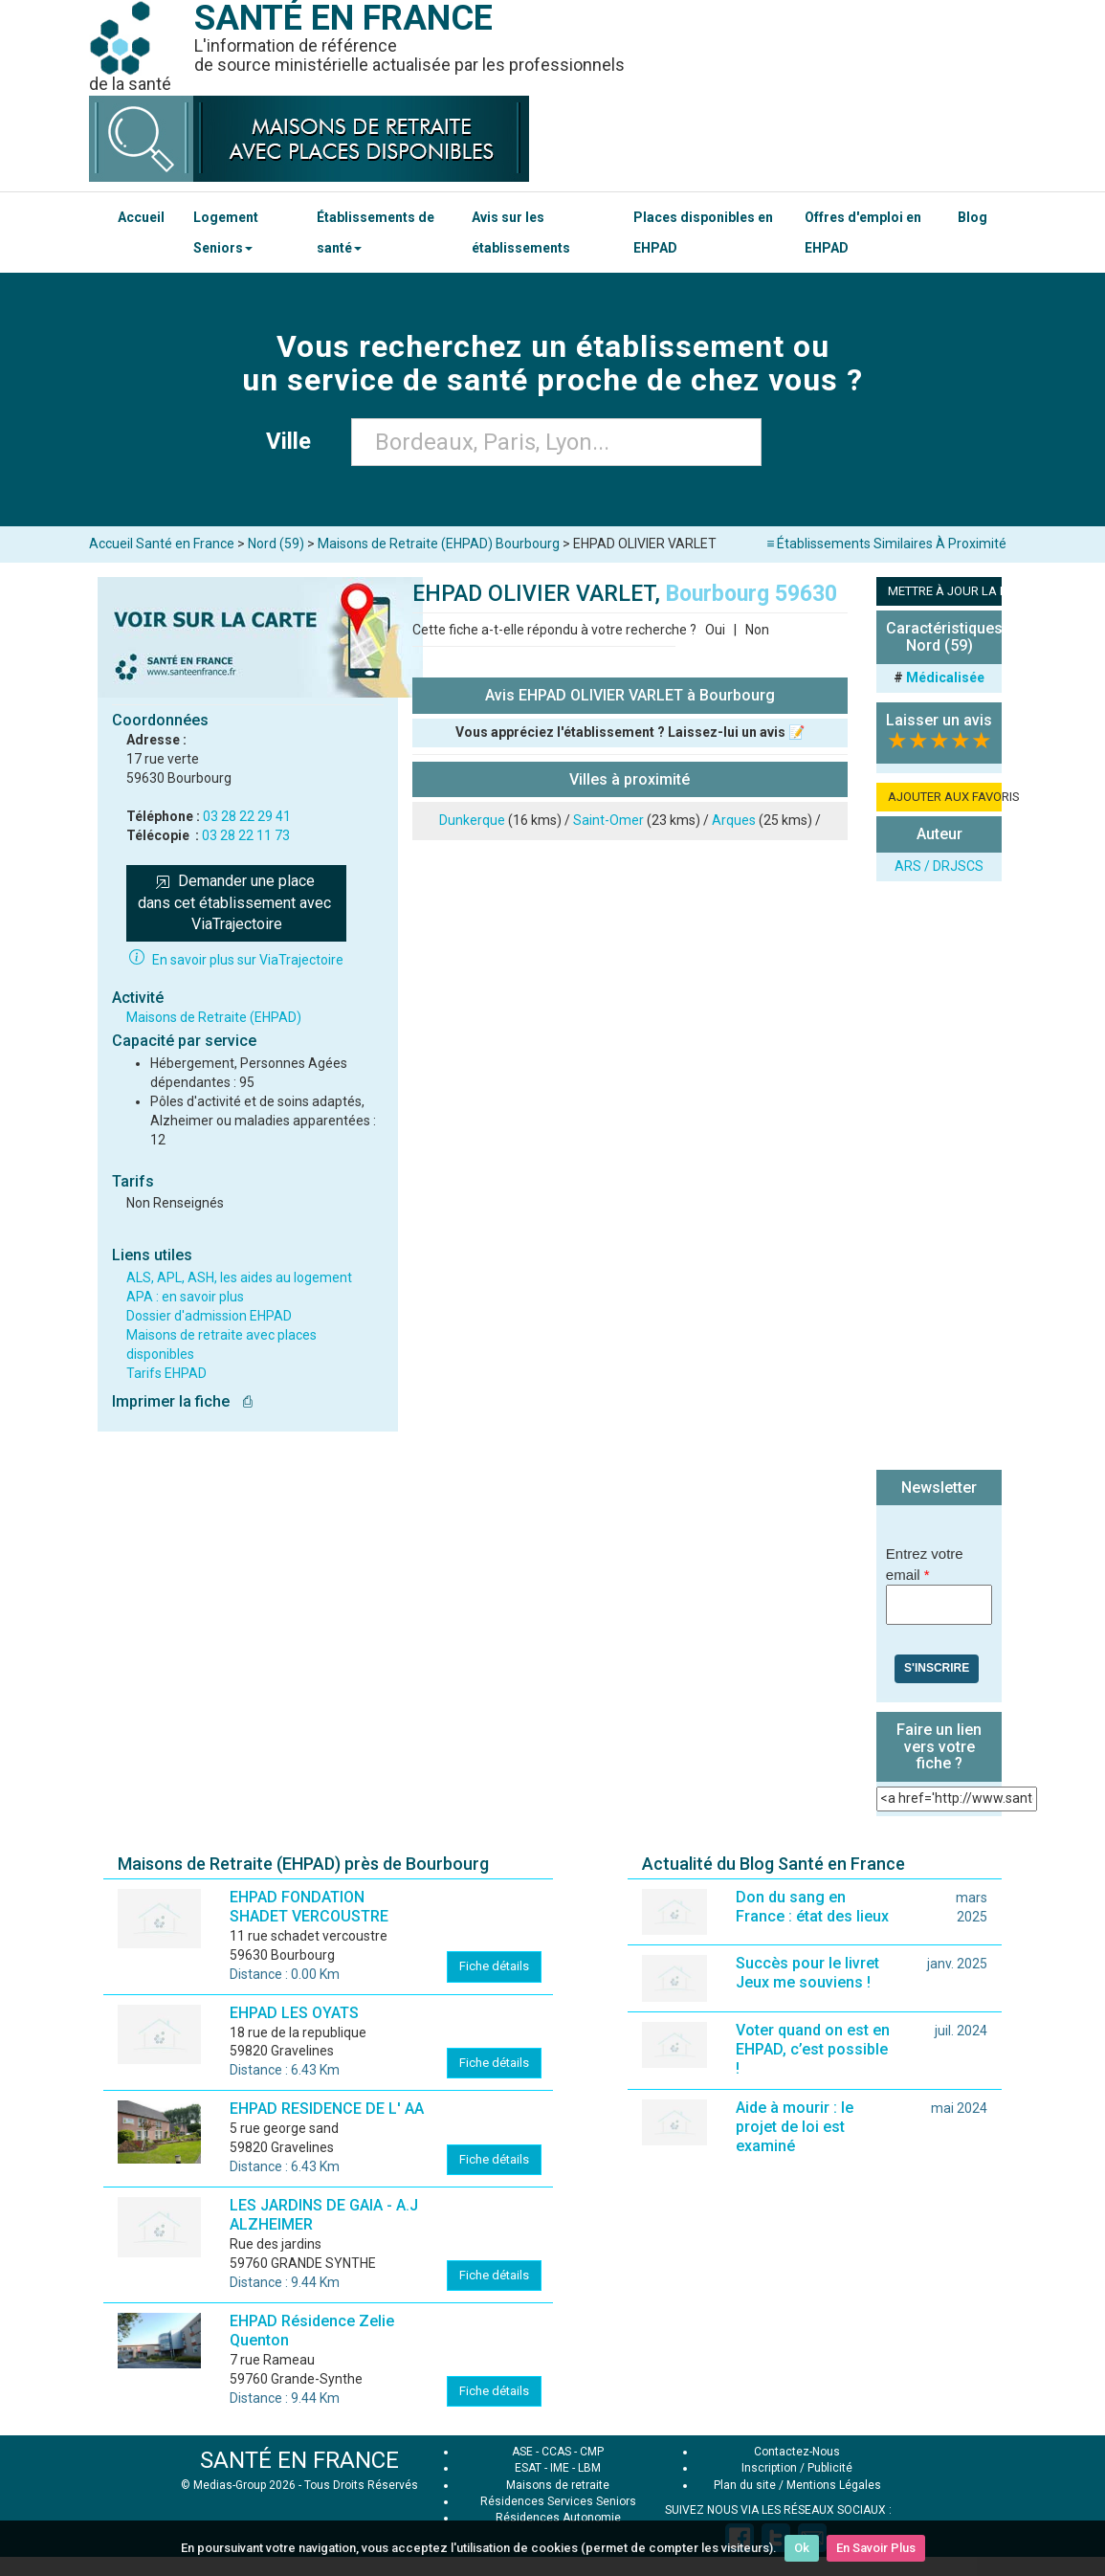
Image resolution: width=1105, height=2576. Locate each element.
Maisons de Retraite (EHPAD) (213, 1017)
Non (757, 629)
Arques (734, 820)
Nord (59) (276, 543)
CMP (592, 2451)
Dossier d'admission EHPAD (209, 1315)
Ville (294, 441)
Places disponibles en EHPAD (703, 232)
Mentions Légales (833, 2485)
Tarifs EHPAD (166, 1373)
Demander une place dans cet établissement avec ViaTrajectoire (236, 903)
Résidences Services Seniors (558, 2501)
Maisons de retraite (557, 2485)
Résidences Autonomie (558, 2517)
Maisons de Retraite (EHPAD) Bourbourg (439, 543)
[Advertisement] (939, 1178)
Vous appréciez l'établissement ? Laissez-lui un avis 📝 (630, 732)
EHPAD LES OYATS (294, 2013)
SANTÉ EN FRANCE (299, 2460)
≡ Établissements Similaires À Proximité (886, 543)
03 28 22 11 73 (246, 835)
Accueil (141, 217)
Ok (801, 2548)
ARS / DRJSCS (939, 866)
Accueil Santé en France (161, 543)
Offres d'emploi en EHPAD (863, 232)
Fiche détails (494, 1966)
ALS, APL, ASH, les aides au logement (239, 1277)
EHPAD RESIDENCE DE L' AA (327, 2108)
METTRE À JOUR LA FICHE (945, 591)
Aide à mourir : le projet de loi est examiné (794, 2127)
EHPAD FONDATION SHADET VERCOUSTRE (309, 1906)
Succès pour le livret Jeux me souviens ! (807, 1972)
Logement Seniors (225, 232)
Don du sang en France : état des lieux (812, 1906)
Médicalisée (945, 677)
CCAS (556, 2451)
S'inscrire (936, 1668)
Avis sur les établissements (521, 232)
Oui (715, 629)
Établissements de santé (375, 232)
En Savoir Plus (876, 2548)
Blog (972, 217)
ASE (522, 2451)
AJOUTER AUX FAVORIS (945, 796)
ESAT (528, 2468)
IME (559, 2468)
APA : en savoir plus (185, 1296)
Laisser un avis (939, 720)
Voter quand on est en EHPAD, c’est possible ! (813, 2049)
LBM (589, 2468)
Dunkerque (472, 820)
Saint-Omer (608, 820)
